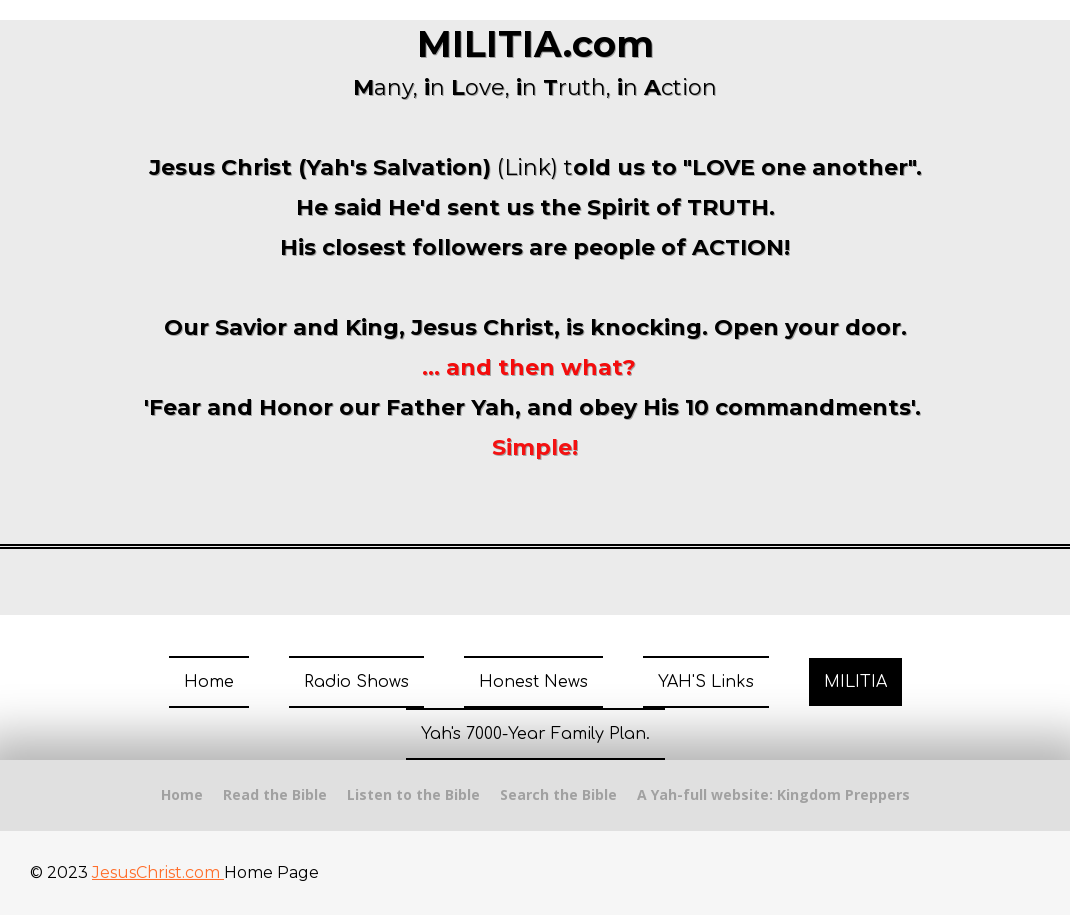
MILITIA (855, 682)
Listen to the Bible (413, 794)
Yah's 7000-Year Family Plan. (535, 734)
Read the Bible (275, 794)
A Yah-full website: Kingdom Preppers (773, 794)
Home (209, 682)
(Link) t (535, 167)
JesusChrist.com (158, 872)
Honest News (533, 682)
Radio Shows (356, 682)
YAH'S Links (706, 682)
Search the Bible (558, 794)
